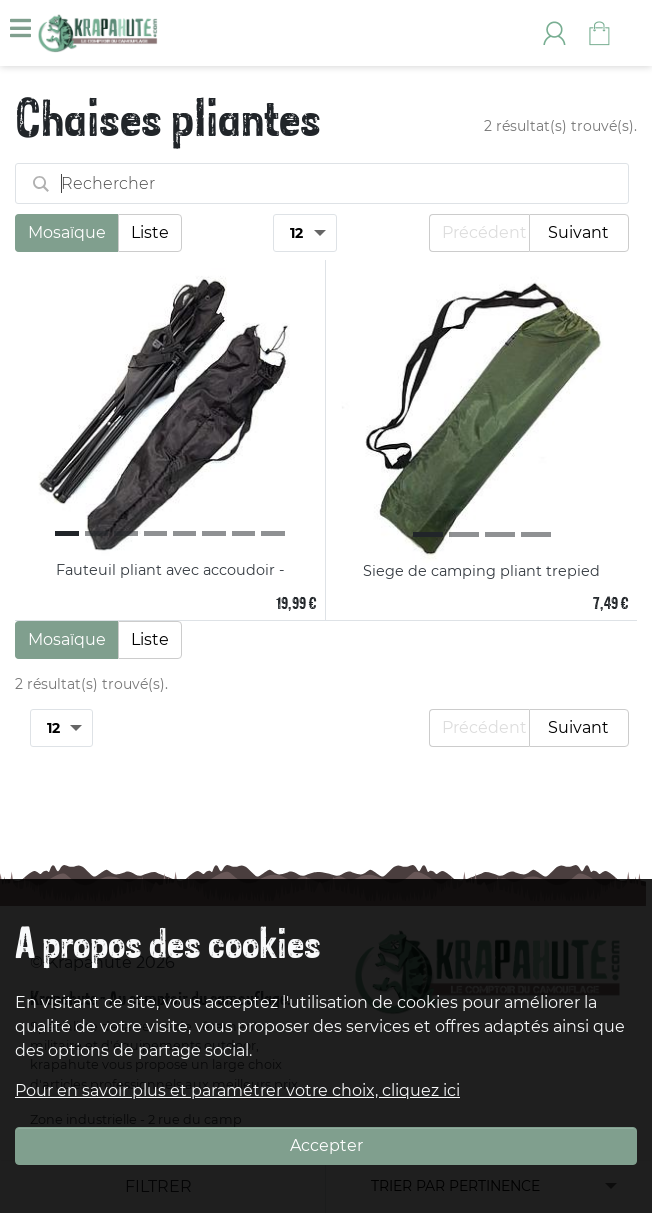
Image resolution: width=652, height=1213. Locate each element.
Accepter (326, 1145)
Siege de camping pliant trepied (481, 571)
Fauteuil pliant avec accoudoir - (170, 570)
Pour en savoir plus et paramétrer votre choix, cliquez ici (237, 1090)
